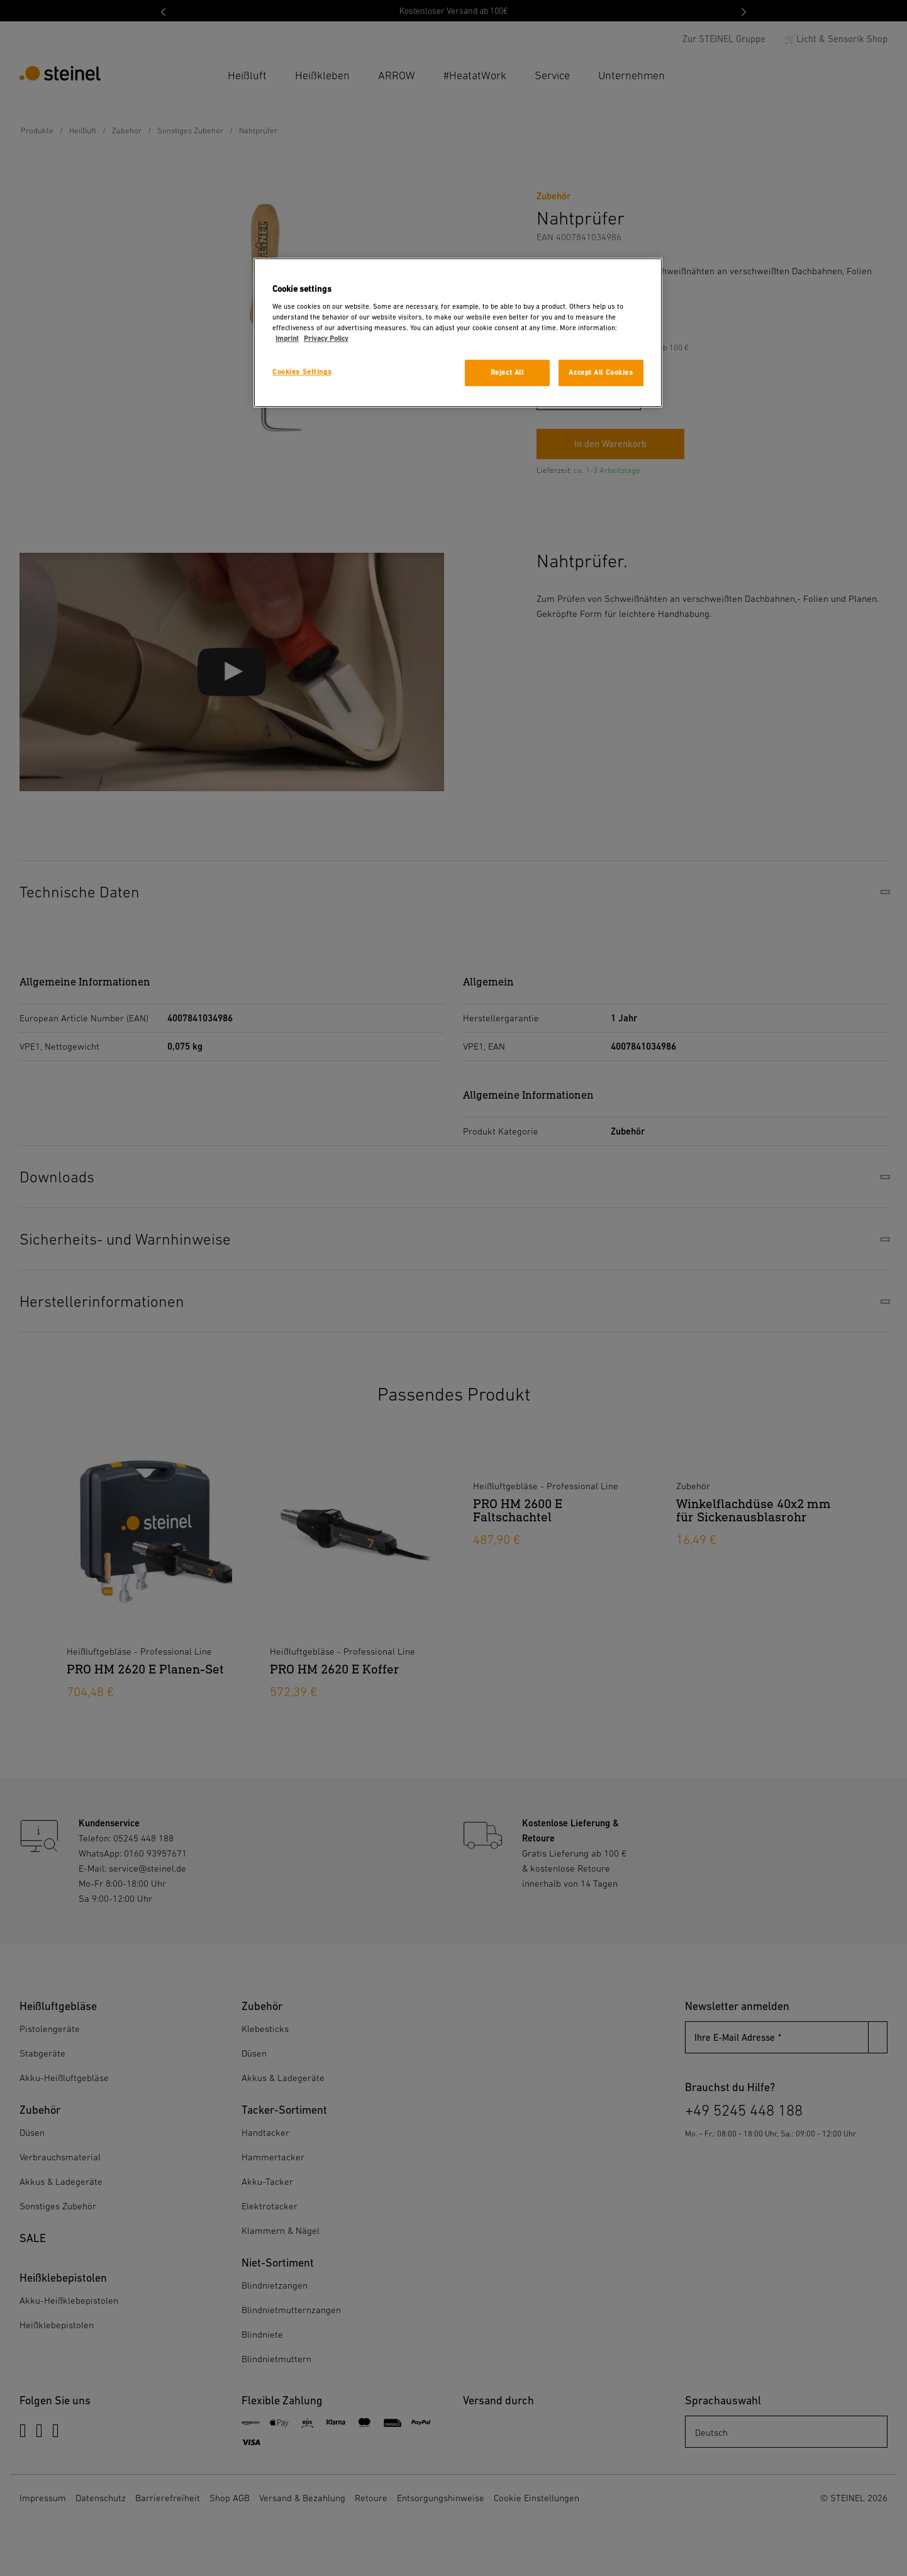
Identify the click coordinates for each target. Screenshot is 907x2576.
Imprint (287, 339)
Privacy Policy (326, 339)
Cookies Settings (301, 372)
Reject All (507, 373)
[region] (457, 333)
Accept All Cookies (601, 373)
